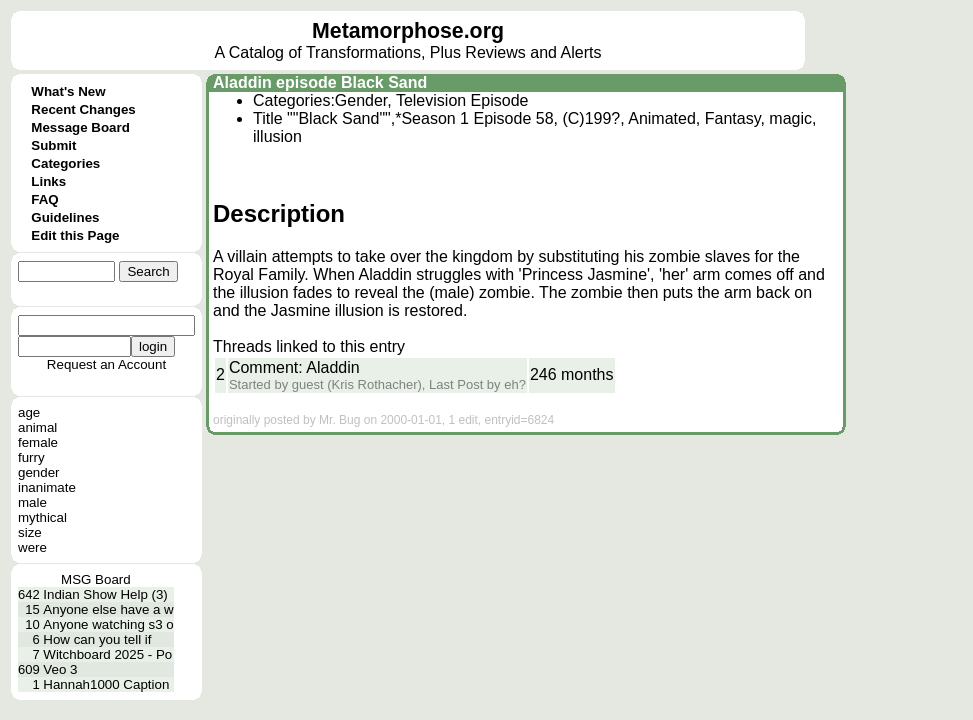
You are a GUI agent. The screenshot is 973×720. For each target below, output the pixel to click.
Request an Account (106, 364)
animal (37, 427)
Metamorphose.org (408, 31)
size (30, 532)
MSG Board (96, 579)
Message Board (80, 127)
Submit (53, 145)
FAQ (44, 199)
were (32, 547)
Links (48, 181)
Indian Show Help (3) (105, 594)
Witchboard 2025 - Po (107, 654)
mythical (42, 517)
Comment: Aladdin (294, 367)
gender (39, 472)
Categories (65, 163)
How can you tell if (97, 639)
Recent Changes (83, 109)
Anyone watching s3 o (108, 624)
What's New (68, 91)
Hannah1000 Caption (106, 684)
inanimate (47, 487)
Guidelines (65, 217)
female (38, 442)
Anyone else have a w (108, 609)
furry (31, 457)
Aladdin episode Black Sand (320, 82)
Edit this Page (75, 235)
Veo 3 (60, 669)
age (29, 412)
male (32, 502)
